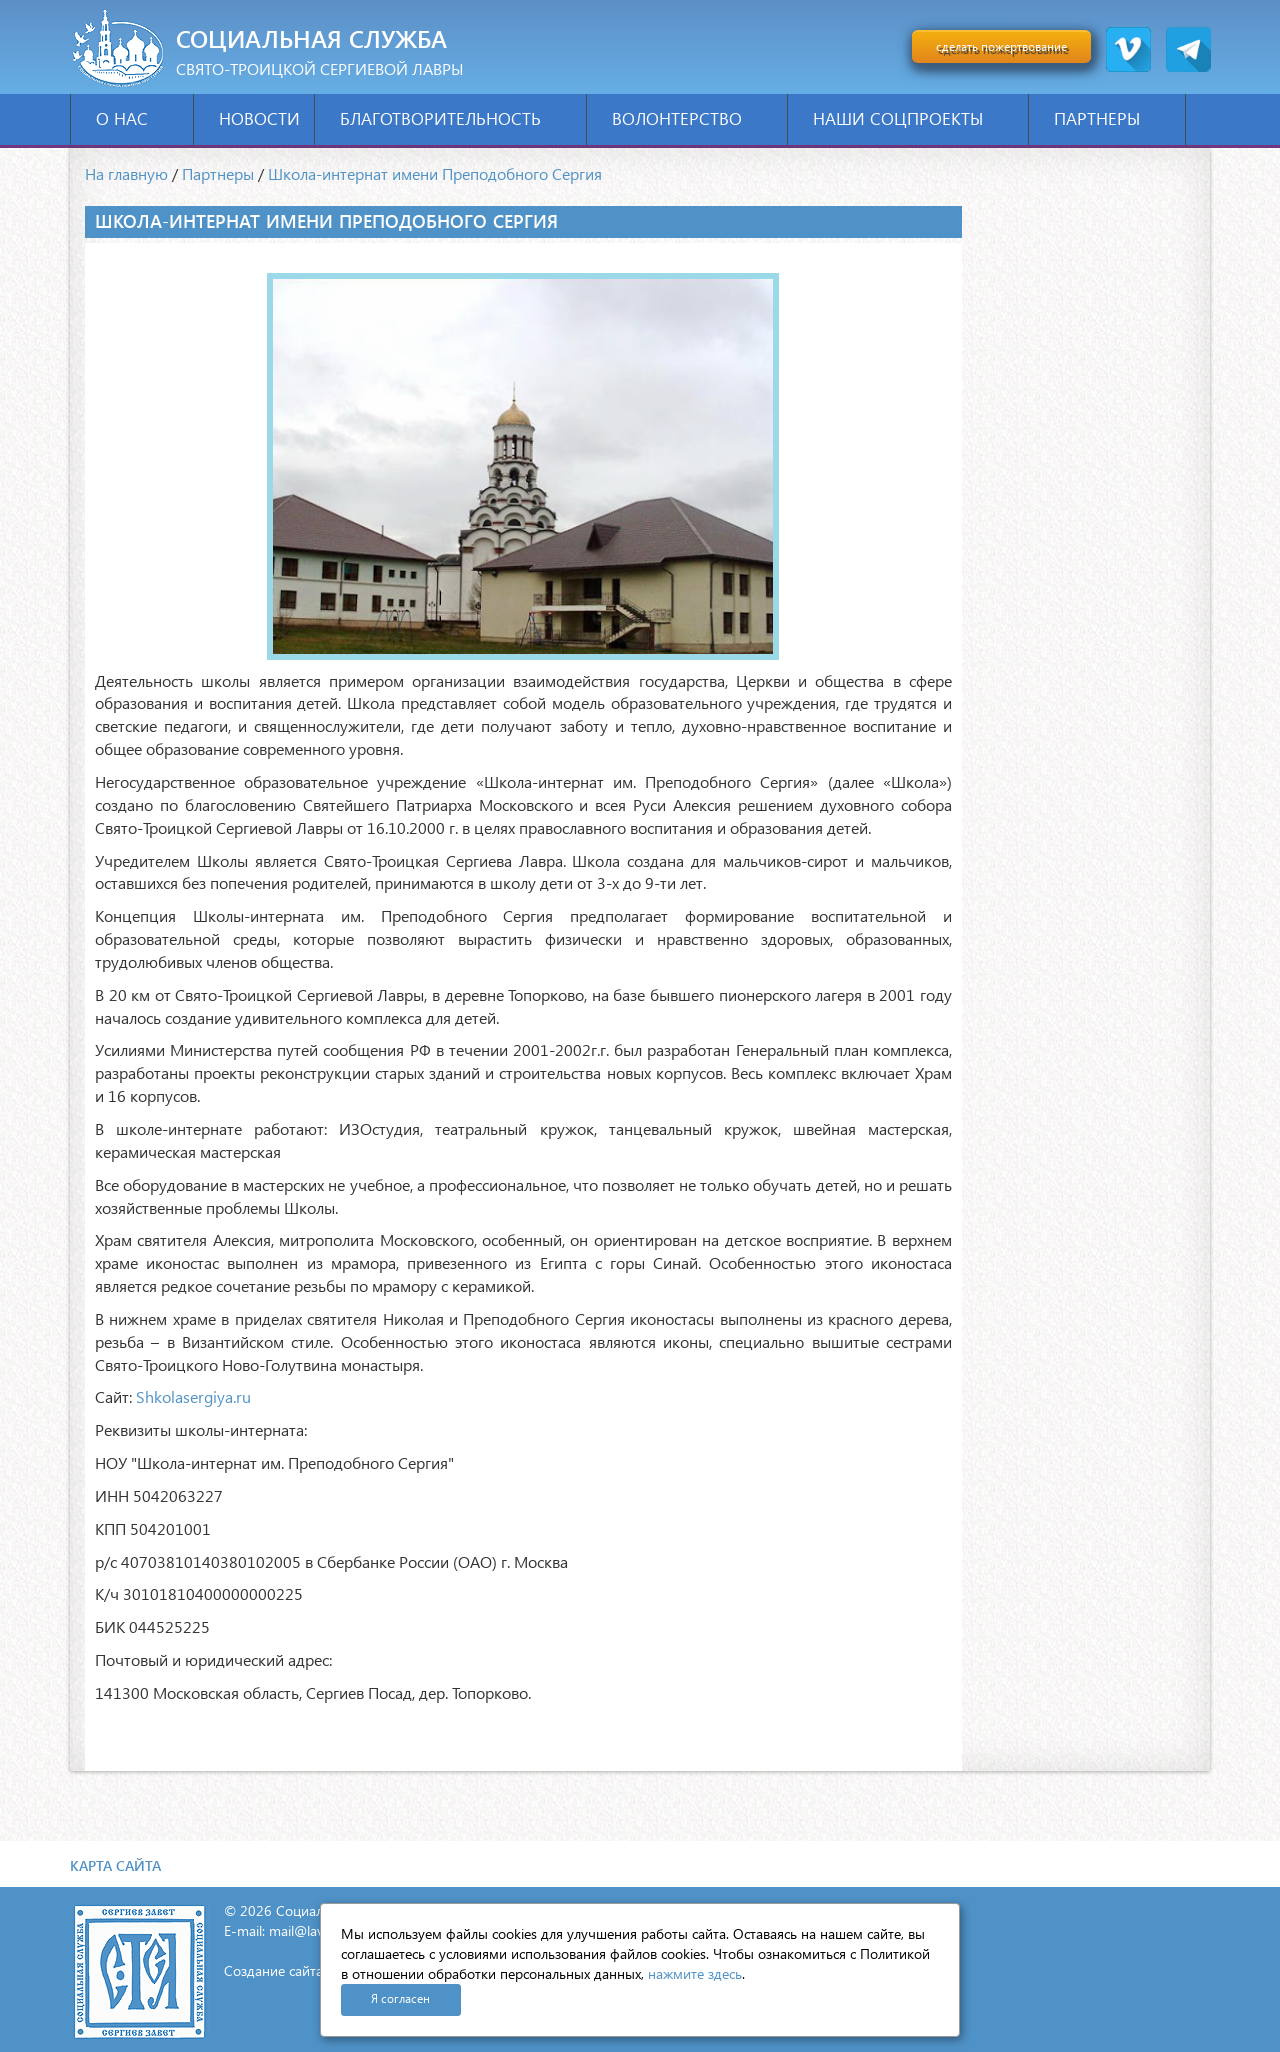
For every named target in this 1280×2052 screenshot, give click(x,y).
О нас (137, 118)
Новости (259, 118)
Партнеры (1112, 118)
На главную (126, 173)
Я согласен (400, 1998)
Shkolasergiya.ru (193, 1396)
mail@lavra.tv (310, 1930)
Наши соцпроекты (913, 118)
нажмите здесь (695, 1973)
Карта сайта (115, 1865)
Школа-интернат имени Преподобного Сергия (435, 173)
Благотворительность (456, 118)
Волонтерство (692, 118)
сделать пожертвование (1001, 46)
